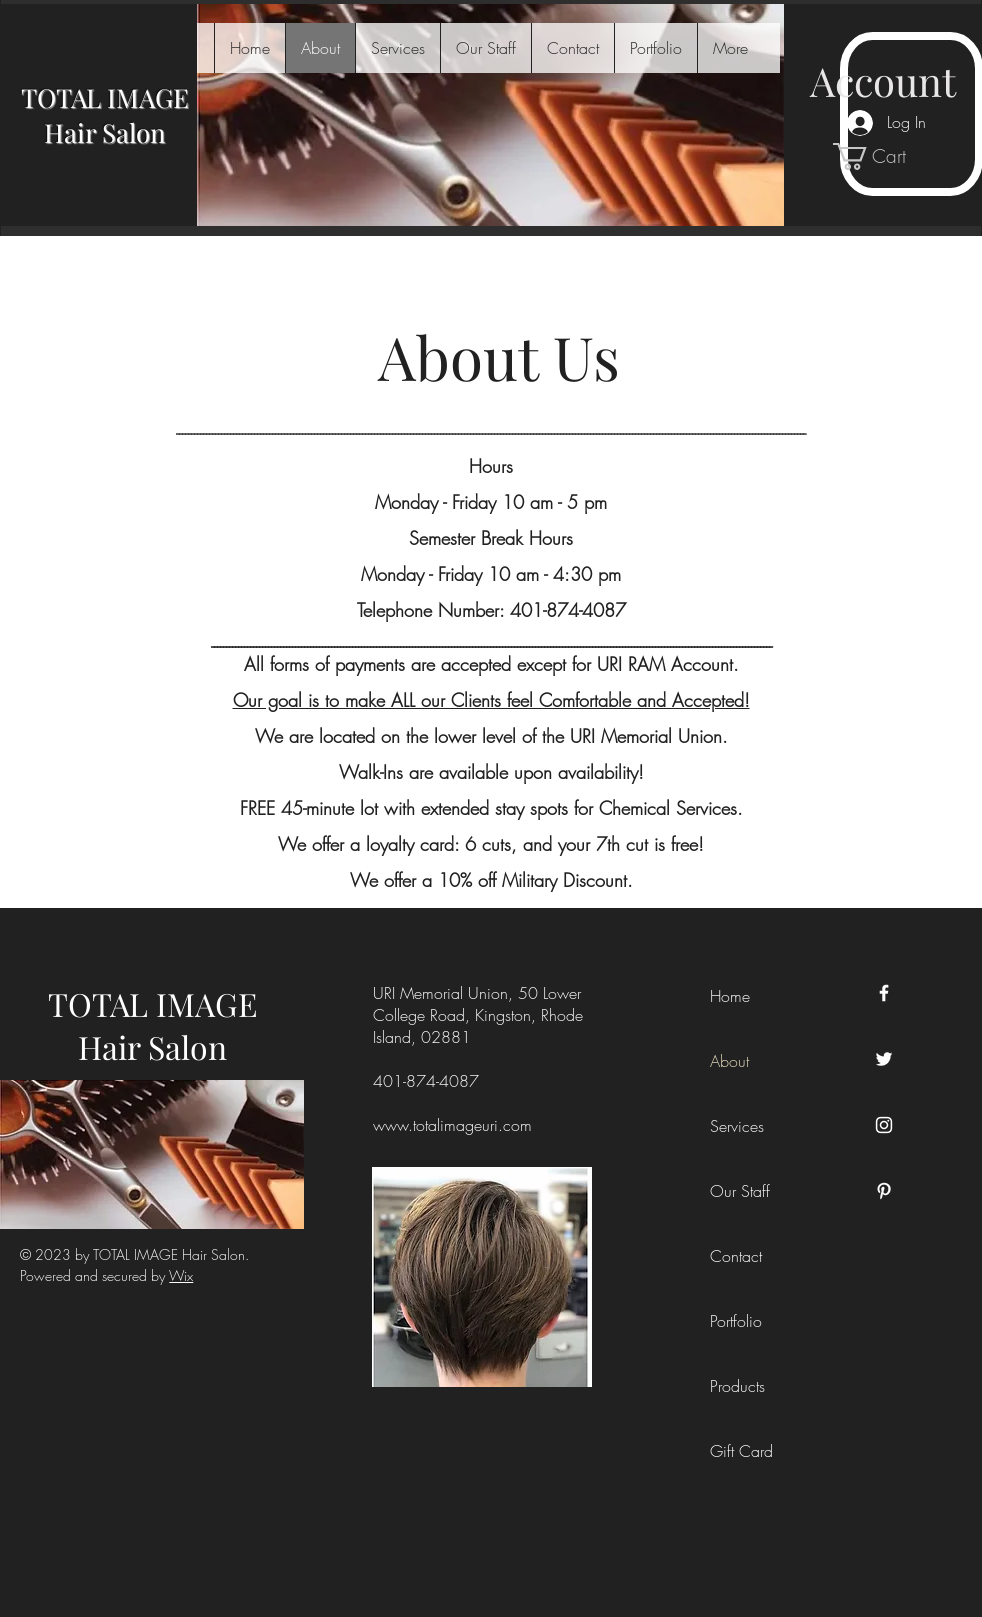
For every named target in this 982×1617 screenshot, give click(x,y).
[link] (884, 156)
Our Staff (740, 1191)
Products (737, 1386)
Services (737, 1126)
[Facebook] (884, 993)
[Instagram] (884, 1125)
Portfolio (736, 1321)
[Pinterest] (884, 1191)
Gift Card (741, 1451)
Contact (736, 1256)
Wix (181, 1275)
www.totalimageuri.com (452, 1125)
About (729, 1061)
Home (730, 996)
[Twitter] (884, 1059)
